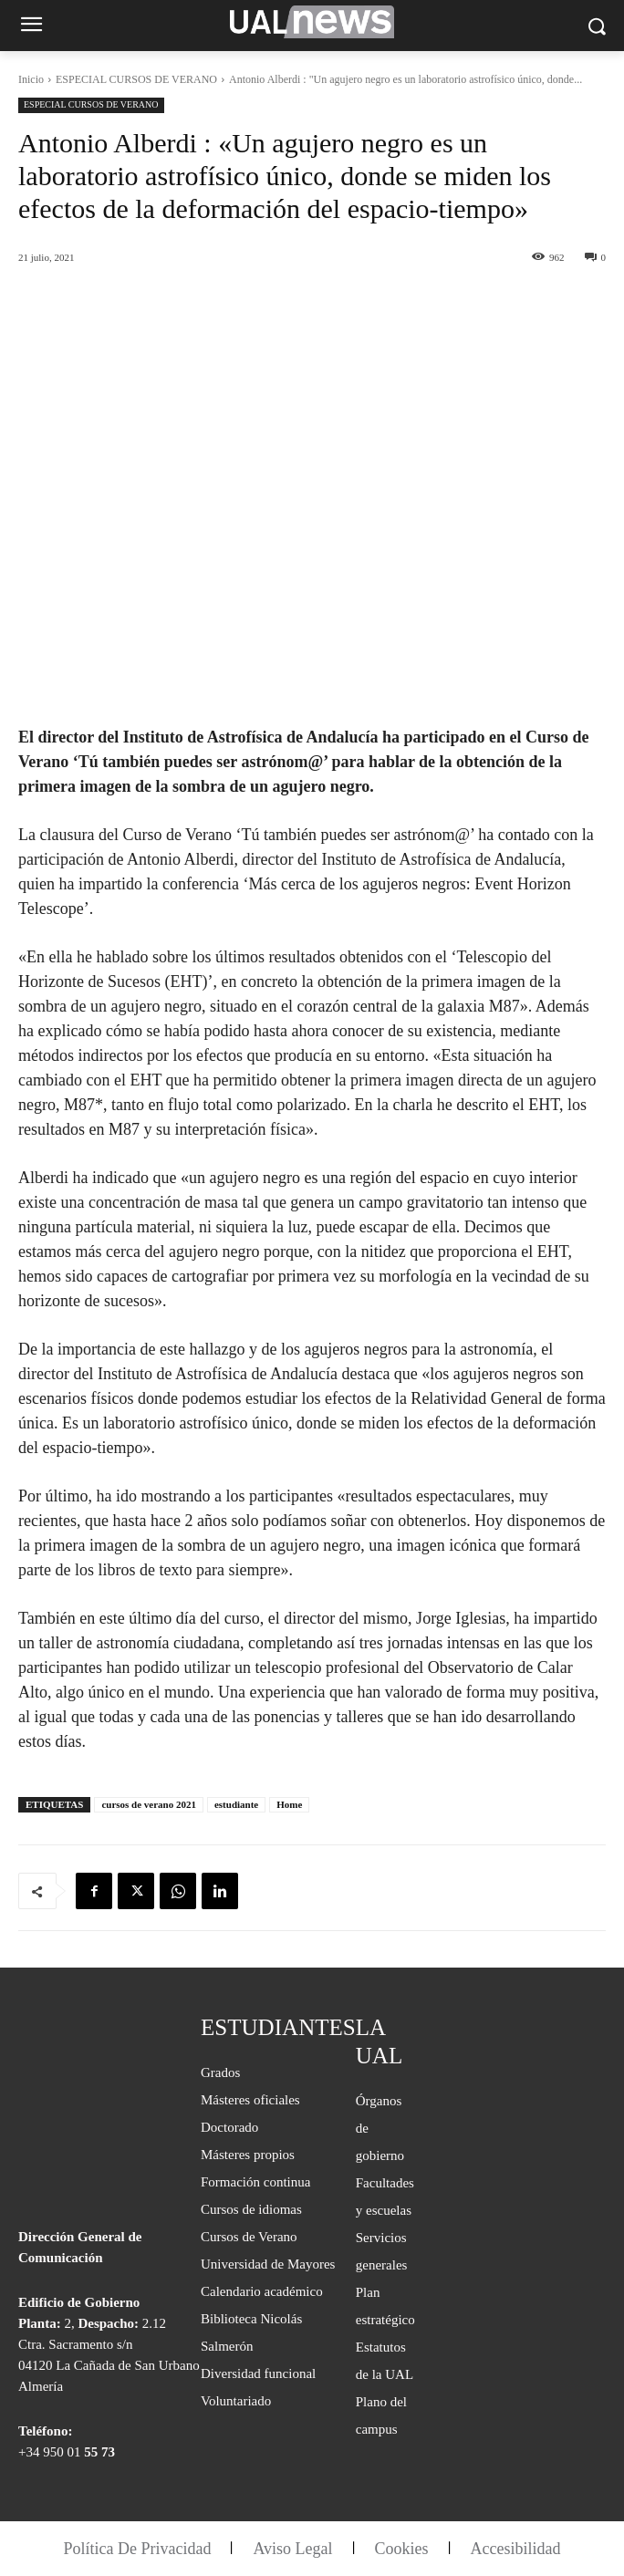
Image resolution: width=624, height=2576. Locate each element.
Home (289, 1804)
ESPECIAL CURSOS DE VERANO (136, 79)
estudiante (236, 1804)
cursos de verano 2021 (148, 1804)
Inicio (31, 79)
